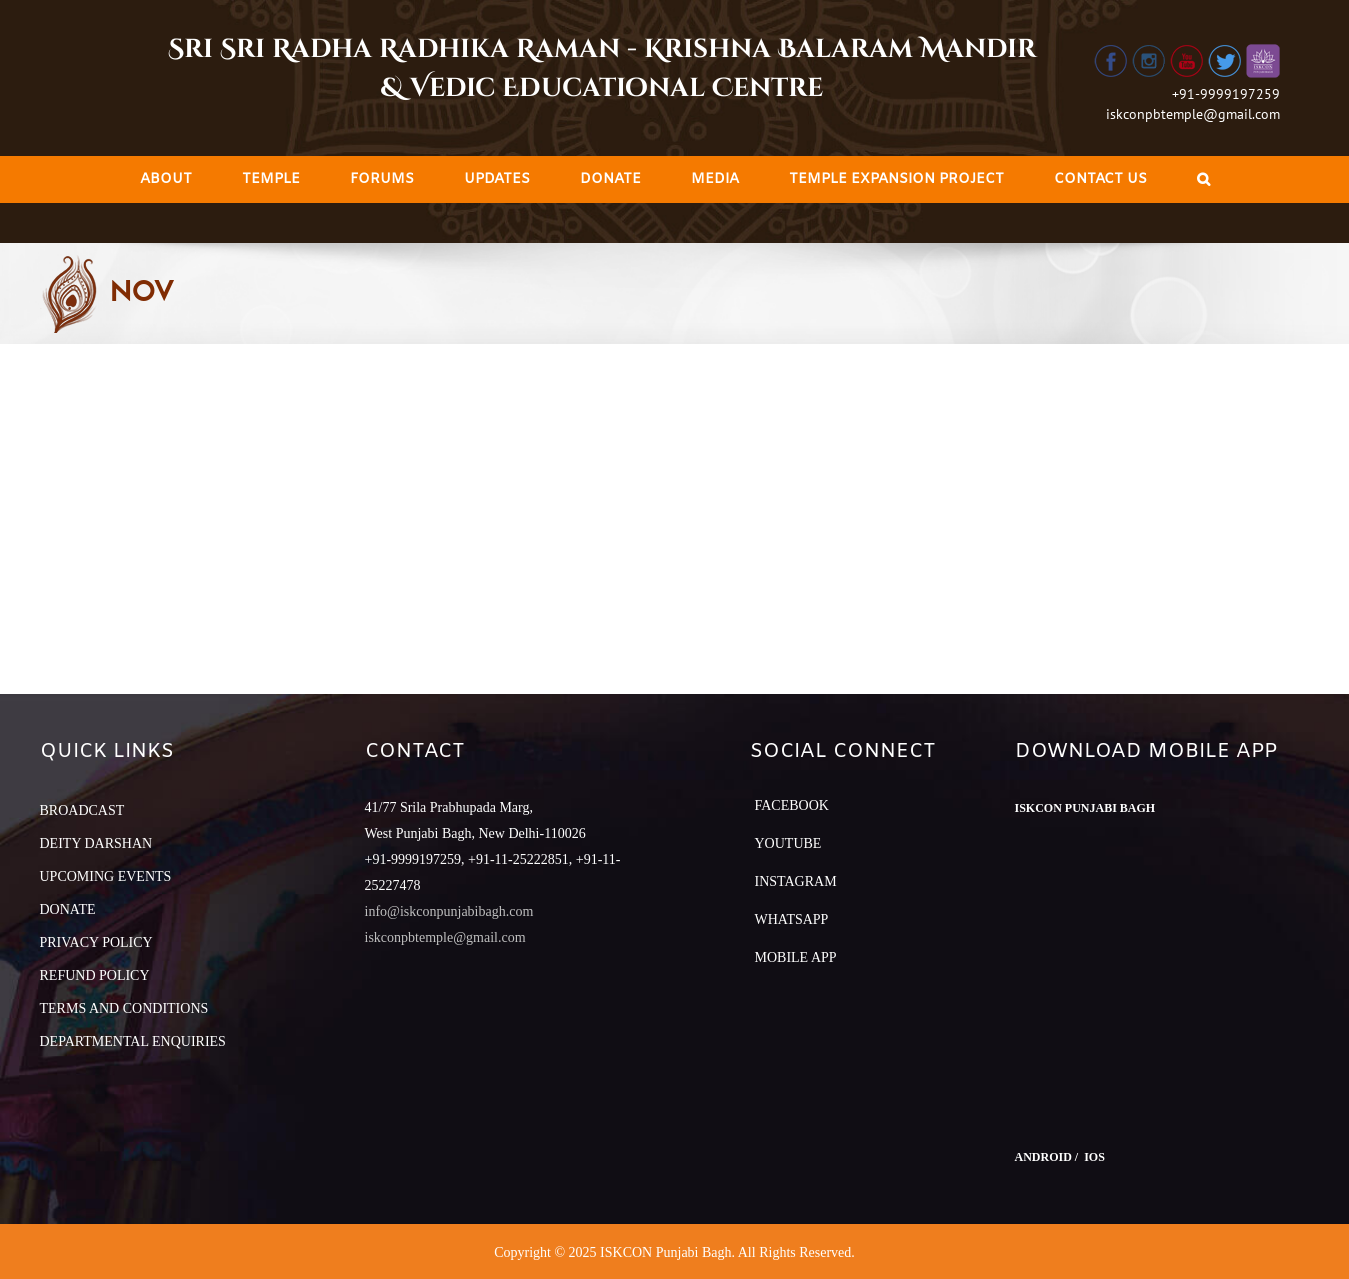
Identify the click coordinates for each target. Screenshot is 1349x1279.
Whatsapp (792, 919)
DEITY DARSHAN (96, 843)
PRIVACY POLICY (96, 942)
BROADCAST (82, 810)
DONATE (68, 909)
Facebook (792, 805)
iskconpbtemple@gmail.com (1193, 114)
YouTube (788, 843)
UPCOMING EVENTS (106, 876)
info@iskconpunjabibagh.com (449, 911)
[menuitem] (166, 179)
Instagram (796, 881)
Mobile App (796, 957)
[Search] (1203, 179)
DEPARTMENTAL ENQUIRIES (133, 1041)
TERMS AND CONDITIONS (124, 1008)
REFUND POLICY (95, 975)
